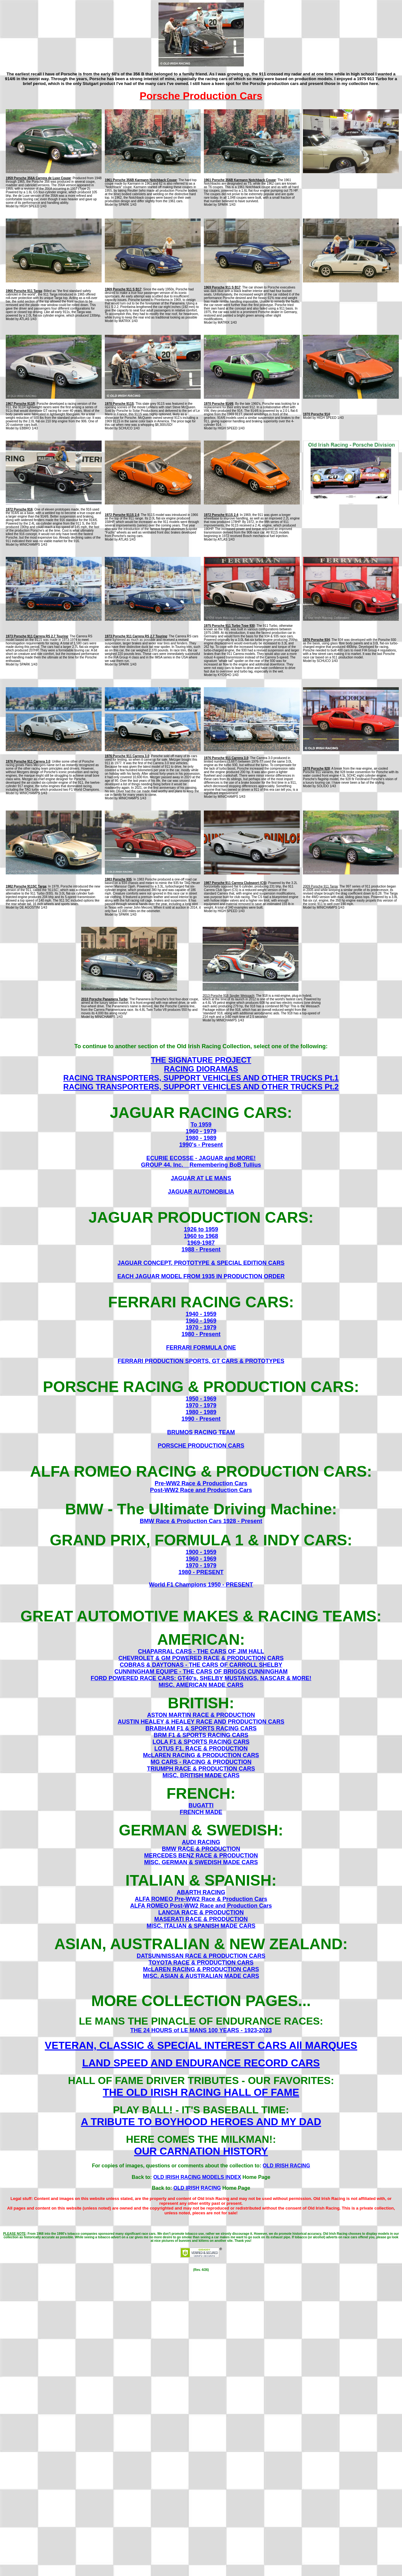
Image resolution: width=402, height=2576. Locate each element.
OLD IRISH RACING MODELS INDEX (197, 2177)
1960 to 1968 (201, 1236)
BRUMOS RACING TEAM (201, 1432)
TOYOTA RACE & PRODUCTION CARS (201, 1962)
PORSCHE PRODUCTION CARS (201, 1445)
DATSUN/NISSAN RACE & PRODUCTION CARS (201, 1956)
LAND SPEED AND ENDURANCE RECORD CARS (201, 2063)
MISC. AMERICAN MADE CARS (200, 1685)
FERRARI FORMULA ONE (201, 1347)
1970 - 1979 (201, 1327)
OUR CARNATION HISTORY (201, 2151)
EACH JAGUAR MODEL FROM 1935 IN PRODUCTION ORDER (201, 1276)
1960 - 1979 (201, 1131)
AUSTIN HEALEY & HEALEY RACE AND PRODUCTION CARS (201, 1722)
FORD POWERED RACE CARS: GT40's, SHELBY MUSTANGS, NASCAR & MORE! (201, 1678)
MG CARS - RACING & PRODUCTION (201, 1762)
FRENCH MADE (201, 1812)
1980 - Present (201, 1334)
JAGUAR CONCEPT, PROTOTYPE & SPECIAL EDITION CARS (201, 1263)
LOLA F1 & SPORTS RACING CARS (200, 1742)
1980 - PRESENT (200, 1572)
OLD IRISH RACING (286, 2165)
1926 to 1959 (201, 1229)
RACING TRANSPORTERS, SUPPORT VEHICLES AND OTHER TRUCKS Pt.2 (201, 1086)
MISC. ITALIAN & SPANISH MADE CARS (201, 1926)
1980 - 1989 (201, 1138)
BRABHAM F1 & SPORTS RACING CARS (201, 1728)
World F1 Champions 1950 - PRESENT (201, 1584)
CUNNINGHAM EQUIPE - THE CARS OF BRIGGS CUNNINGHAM (201, 1671)
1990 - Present (201, 1419)
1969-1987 (201, 1243)
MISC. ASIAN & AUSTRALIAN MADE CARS (201, 1976)
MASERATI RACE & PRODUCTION (201, 1919)
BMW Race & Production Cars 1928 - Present (201, 1521)
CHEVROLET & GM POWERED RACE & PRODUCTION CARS (200, 1658)
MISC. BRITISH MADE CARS (200, 1775)
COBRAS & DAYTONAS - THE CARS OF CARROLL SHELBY (201, 1665)
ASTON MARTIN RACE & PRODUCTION (201, 1715)
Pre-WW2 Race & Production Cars (201, 1483)
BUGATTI (201, 1805)
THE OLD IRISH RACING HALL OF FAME (201, 2092)
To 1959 (201, 1124)
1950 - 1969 (201, 1399)
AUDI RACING (201, 1842)
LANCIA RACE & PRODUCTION (201, 1912)
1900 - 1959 (201, 1552)
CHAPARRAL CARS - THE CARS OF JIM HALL (201, 1651)
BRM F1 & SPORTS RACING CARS (201, 1735)
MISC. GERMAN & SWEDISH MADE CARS (201, 1862)
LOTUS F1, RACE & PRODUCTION (201, 1748)
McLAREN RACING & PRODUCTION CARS (201, 1755)
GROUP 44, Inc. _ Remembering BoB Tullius (201, 1165)
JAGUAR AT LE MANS (201, 1178)
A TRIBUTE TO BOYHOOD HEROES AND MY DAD (201, 2121)
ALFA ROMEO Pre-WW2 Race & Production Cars (201, 1899)
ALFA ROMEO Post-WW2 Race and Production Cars (201, 1906)
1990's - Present (201, 1145)
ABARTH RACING (201, 1892)
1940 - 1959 (201, 1314)
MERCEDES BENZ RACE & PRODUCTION (201, 1855)
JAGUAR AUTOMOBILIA (201, 1191)
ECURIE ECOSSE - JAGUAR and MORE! (201, 1158)
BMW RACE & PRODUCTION (201, 1849)
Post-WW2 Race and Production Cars (201, 1490)
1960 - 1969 (201, 1321)
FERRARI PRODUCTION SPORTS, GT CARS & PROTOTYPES (201, 1361)
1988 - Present (201, 1249)
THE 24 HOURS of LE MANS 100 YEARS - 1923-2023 (201, 2030)
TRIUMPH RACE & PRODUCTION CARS (201, 1768)
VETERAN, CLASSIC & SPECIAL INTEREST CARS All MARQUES (201, 2045)
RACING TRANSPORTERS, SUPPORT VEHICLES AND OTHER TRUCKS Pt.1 (201, 1077)
